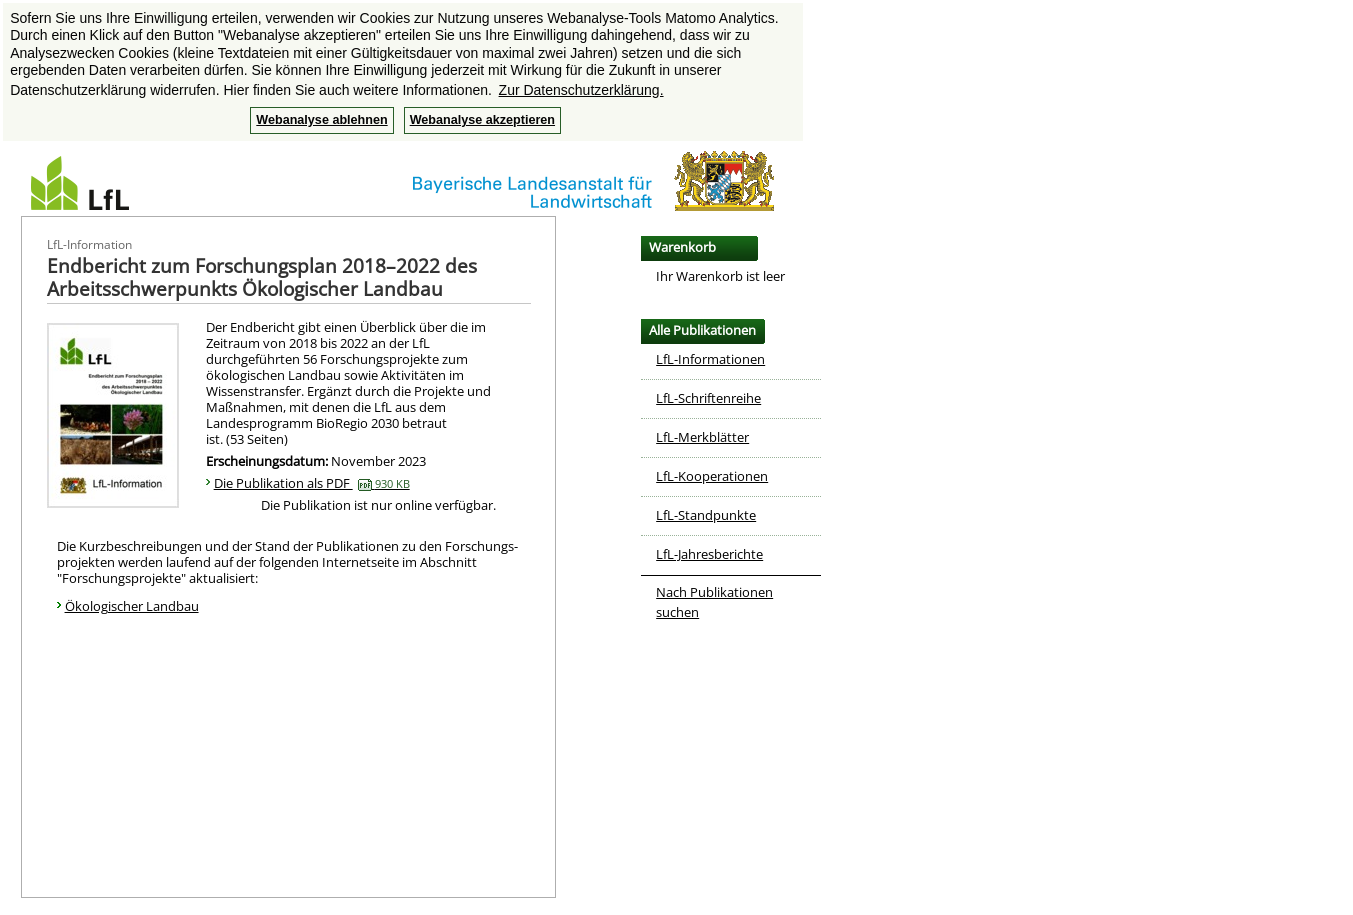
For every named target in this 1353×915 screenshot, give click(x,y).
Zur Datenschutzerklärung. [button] (581, 90)
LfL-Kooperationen (712, 476)
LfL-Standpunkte (706, 515)
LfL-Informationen (710, 359)
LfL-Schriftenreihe (708, 398)
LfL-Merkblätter (702, 437)
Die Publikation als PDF (312, 483)
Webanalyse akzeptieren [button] (482, 120)
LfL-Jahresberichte (709, 554)
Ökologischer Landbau (132, 606)
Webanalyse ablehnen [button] (321, 120)
